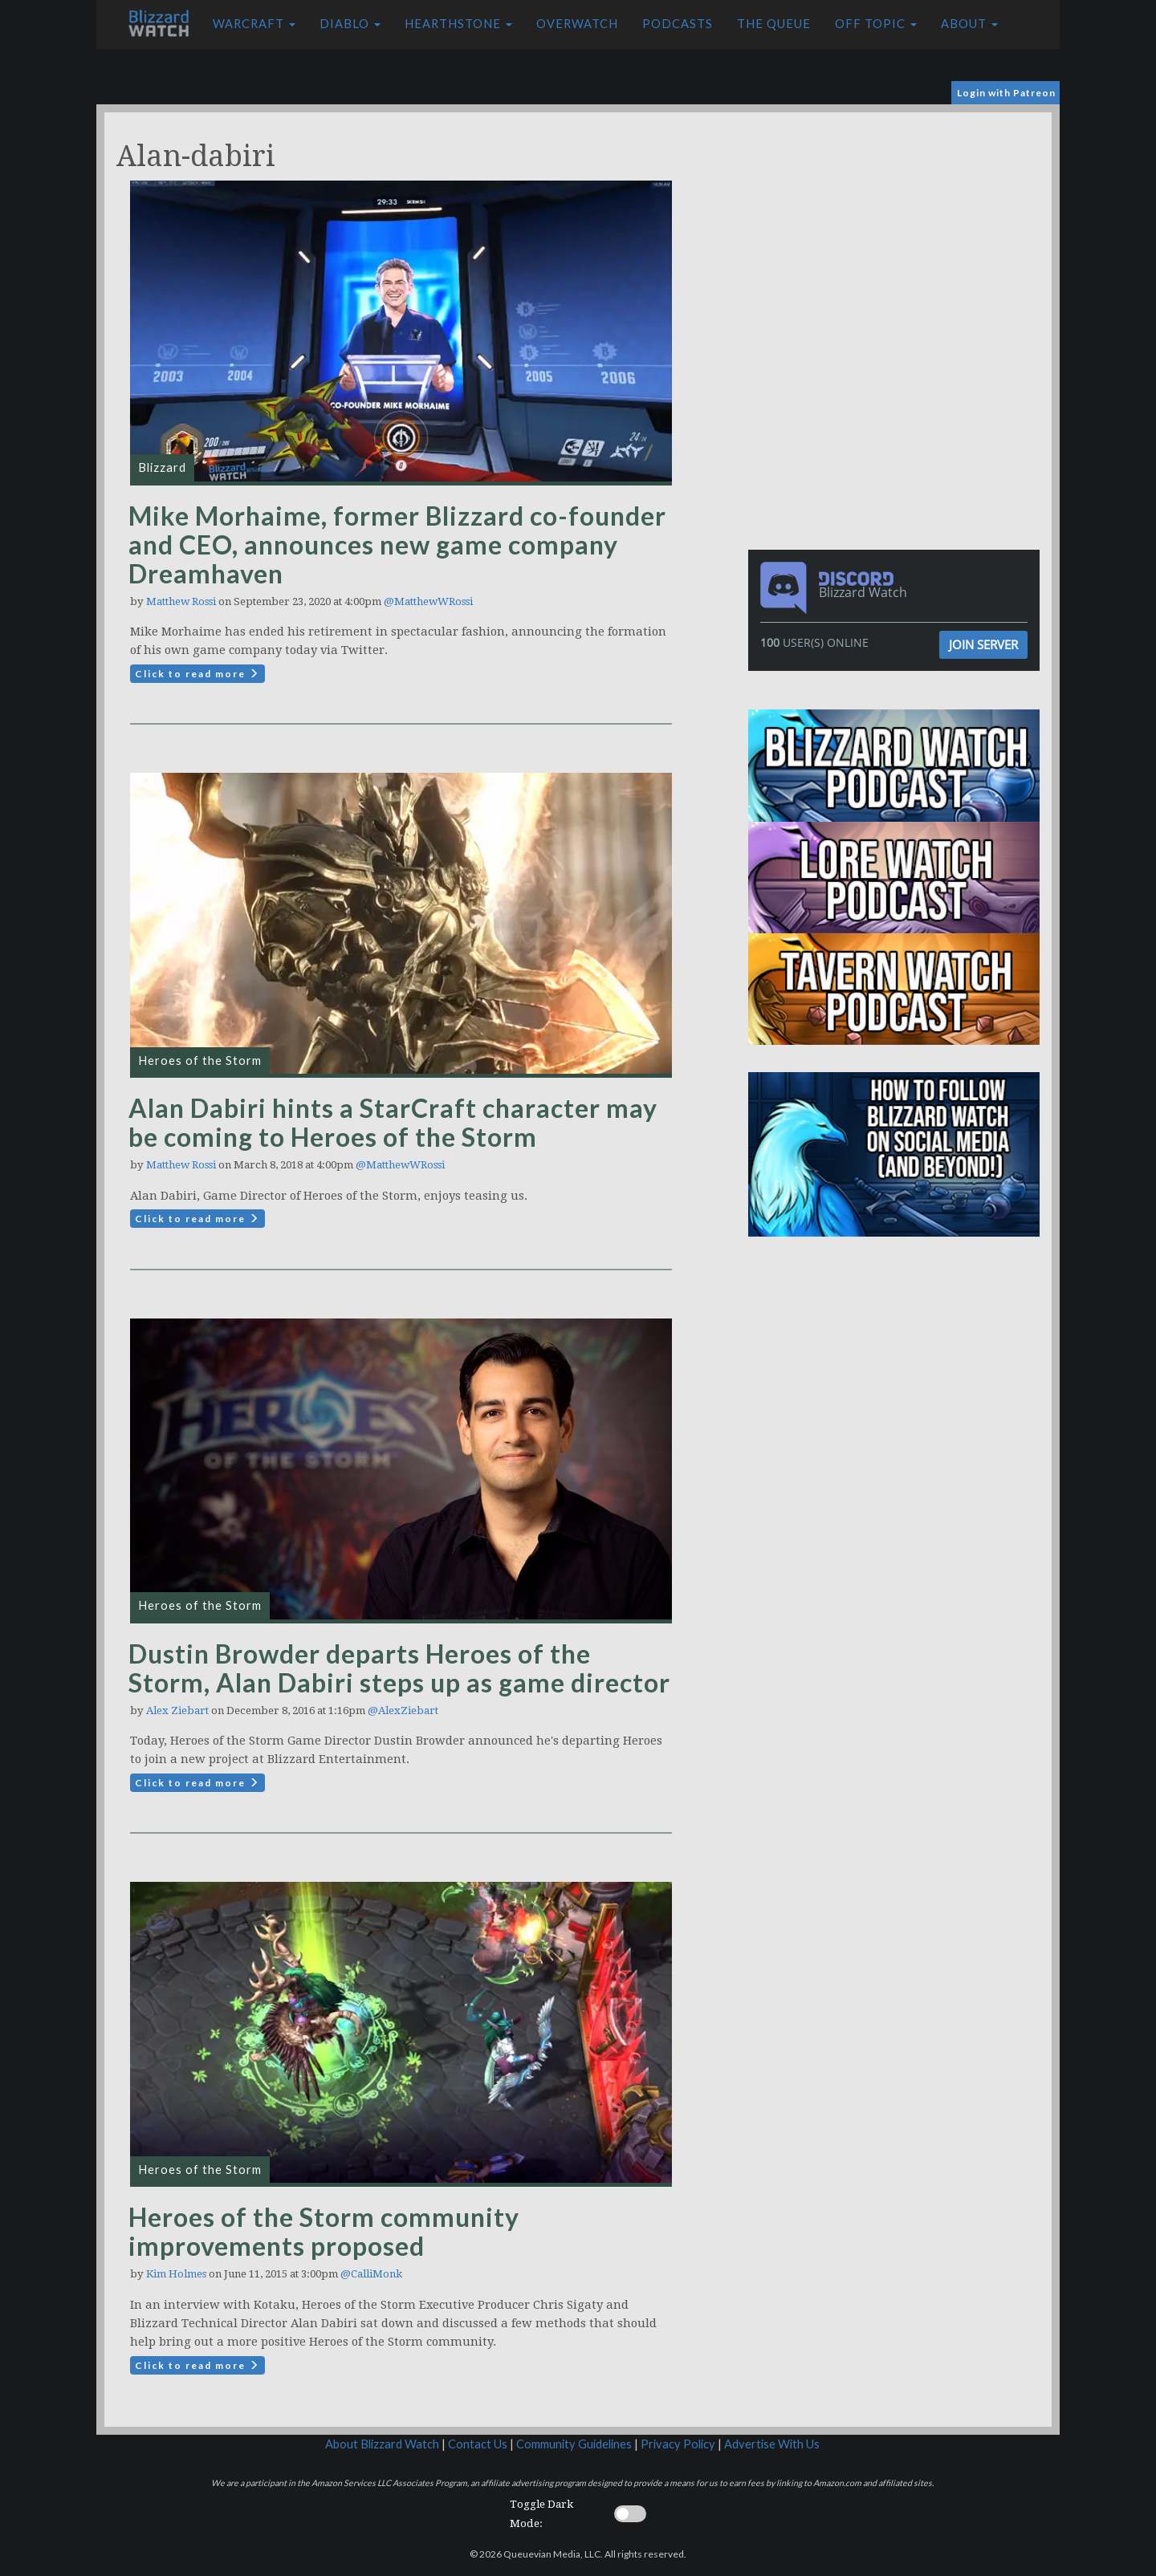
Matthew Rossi (181, 601)
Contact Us (477, 2444)
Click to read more (197, 674)
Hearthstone (458, 23)
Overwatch (577, 23)
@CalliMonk (371, 2274)
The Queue (774, 23)
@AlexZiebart (403, 1710)
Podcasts (677, 23)
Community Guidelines (574, 2444)
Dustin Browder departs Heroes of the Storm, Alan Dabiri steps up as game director (399, 1668)
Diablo (350, 23)
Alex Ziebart (177, 1710)
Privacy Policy (678, 2444)
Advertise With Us (772, 2444)
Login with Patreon (1006, 93)
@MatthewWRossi (428, 601)
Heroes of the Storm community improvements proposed (323, 2231)
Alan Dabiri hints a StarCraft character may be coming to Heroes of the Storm (392, 1122)
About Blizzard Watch (382, 2444)
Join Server (983, 644)
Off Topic (876, 23)
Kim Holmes (176, 2274)
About (969, 23)
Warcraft (254, 23)
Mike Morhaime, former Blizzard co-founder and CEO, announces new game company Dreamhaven (397, 544)
